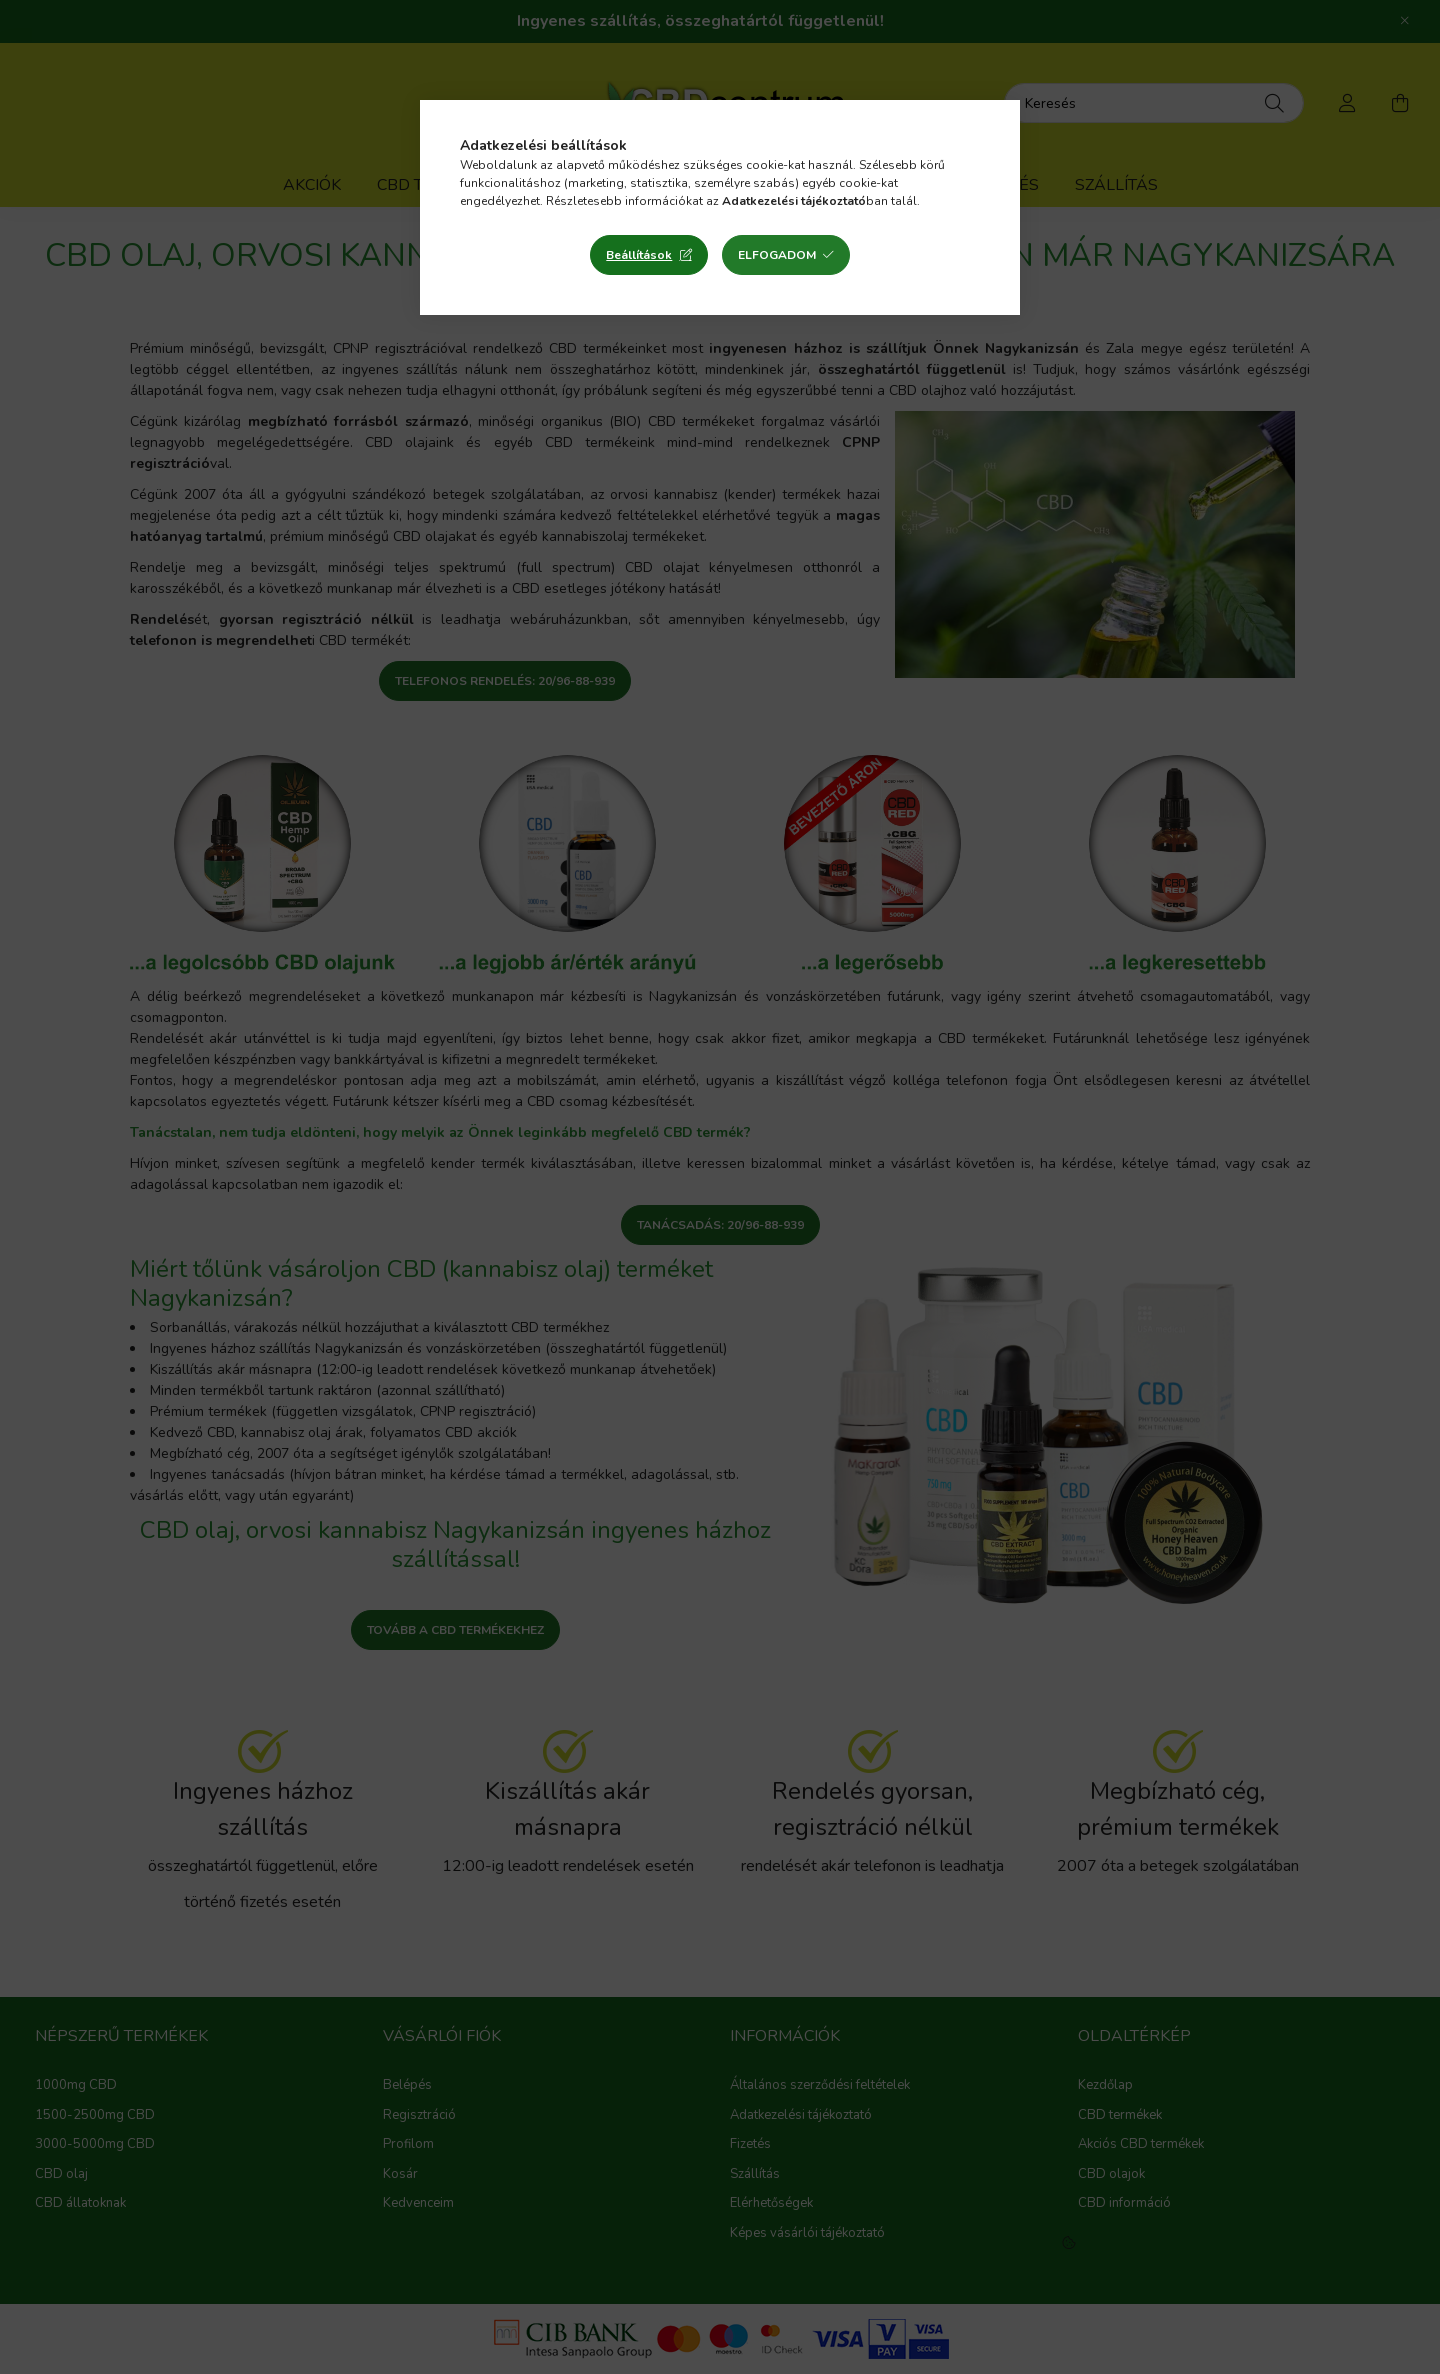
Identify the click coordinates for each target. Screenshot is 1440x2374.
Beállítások (639, 255)
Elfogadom (777, 255)
